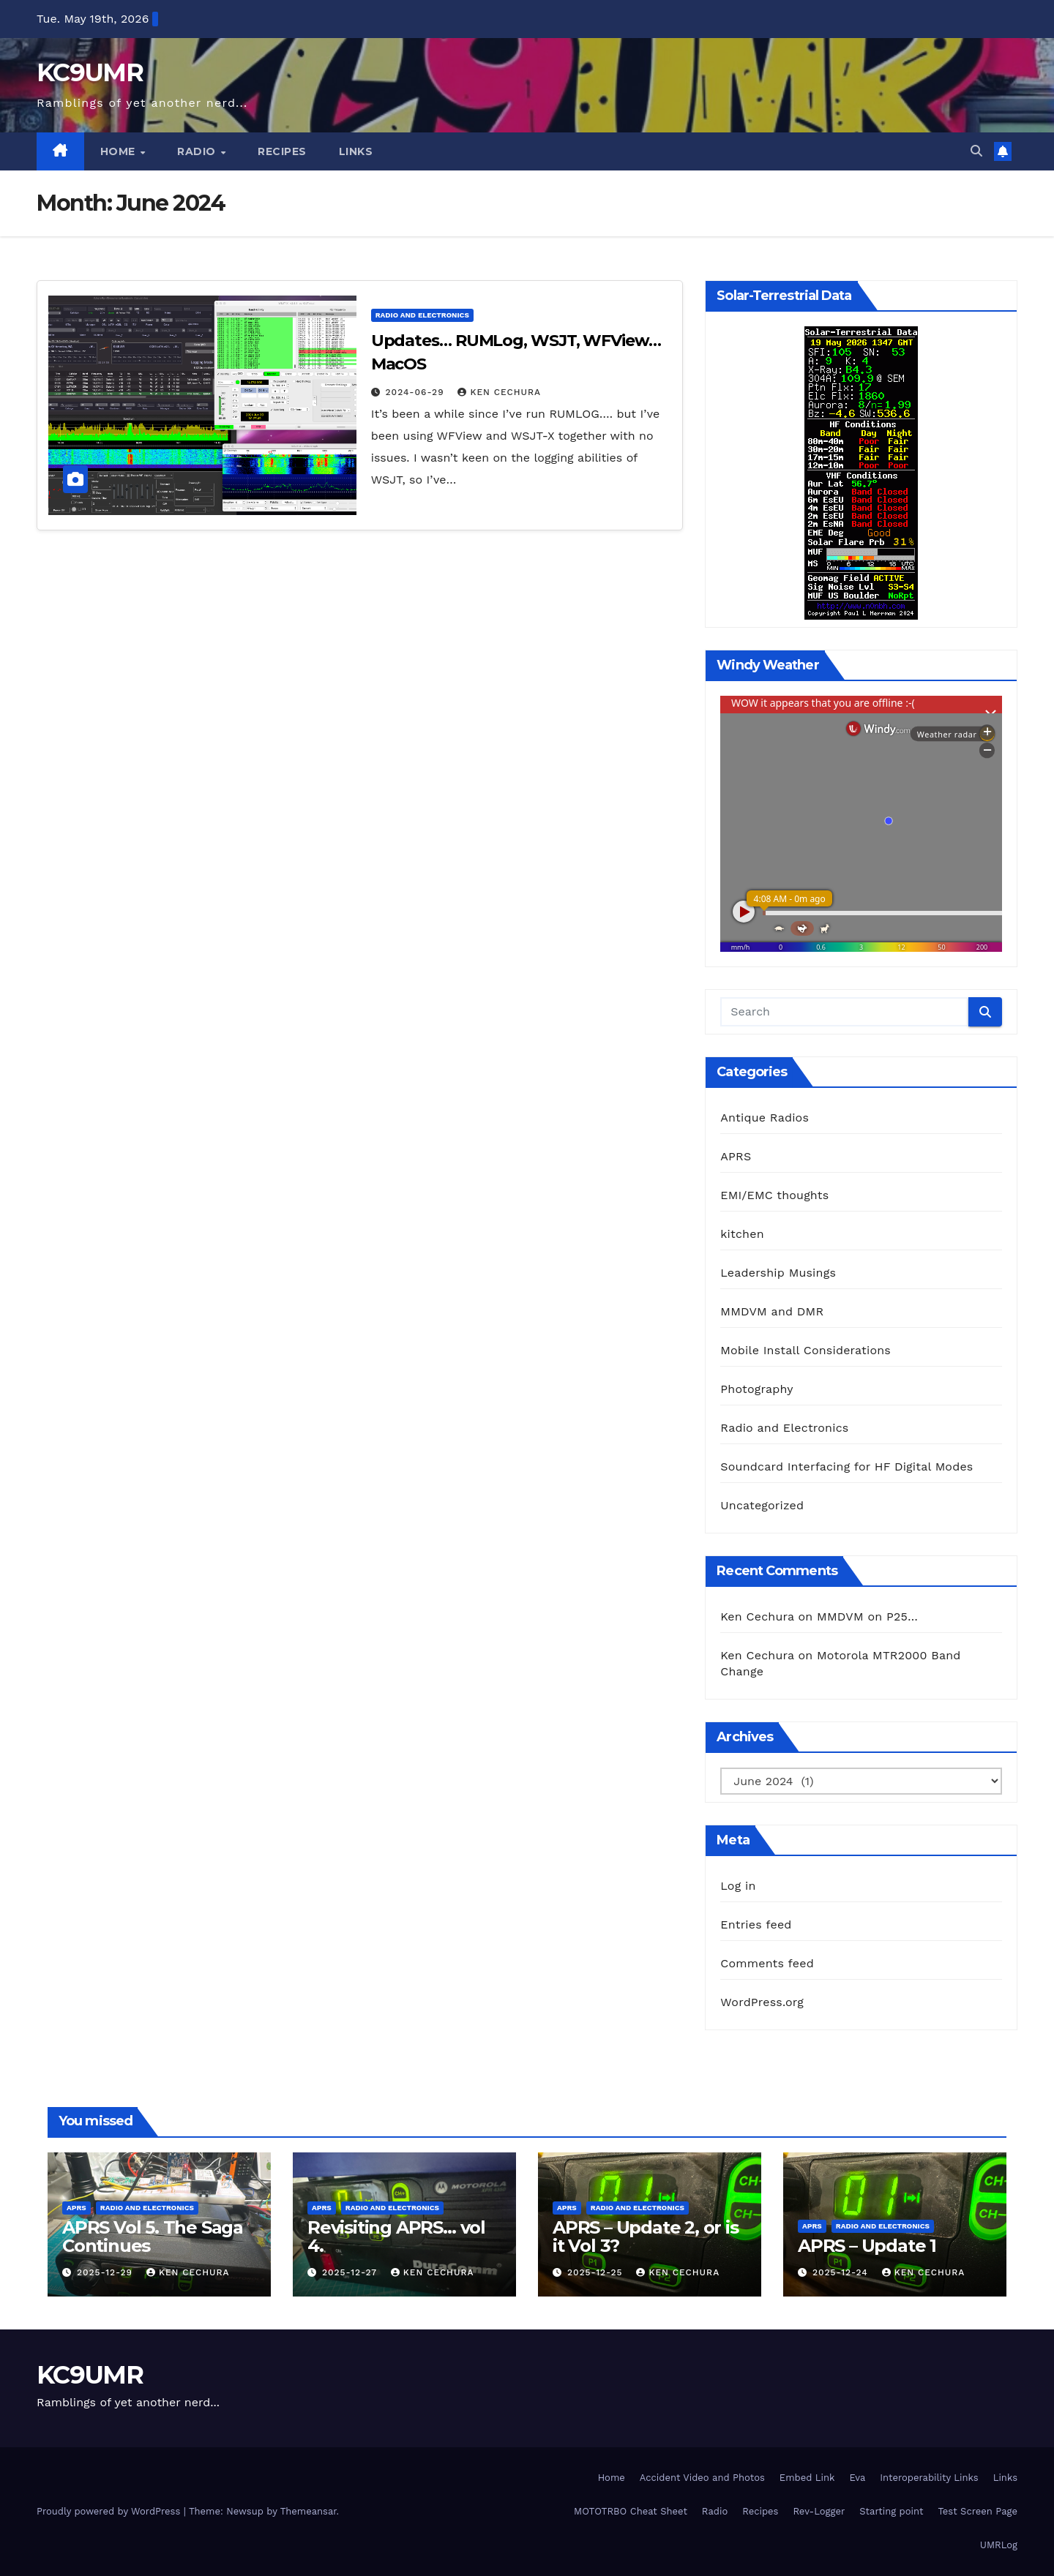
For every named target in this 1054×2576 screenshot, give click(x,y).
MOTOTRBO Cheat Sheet (630, 2511)
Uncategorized (762, 1505)
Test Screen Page (977, 2511)
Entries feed (755, 1924)
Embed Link (807, 2477)
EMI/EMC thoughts (774, 1195)
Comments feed (767, 1963)
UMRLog (998, 2544)
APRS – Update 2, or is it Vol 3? (646, 2236)
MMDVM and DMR (771, 1311)
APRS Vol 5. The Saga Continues (152, 2236)
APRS (735, 1156)
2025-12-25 (597, 2272)
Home (119, 151)
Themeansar (308, 2511)
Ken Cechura (499, 392)
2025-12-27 (351, 2272)
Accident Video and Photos (702, 2477)
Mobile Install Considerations (805, 1350)
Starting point (891, 2511)
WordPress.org (762, 2002)
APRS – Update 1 (867, 2245)
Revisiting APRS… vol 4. (396, 2236)
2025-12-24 (842, 2272)
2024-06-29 (417, 392)
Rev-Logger (819, 2511)
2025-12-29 (106, 2272)
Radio (198, 151)
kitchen (741, 1234)
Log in (737, 1886)
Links (356, 151)
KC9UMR (90, 72)
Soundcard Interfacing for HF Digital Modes (846, 1466)
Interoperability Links (929, 2477)
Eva (857, 2477)
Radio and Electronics (422, 315)
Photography (756, 1389)
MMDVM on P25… (867, 1616)
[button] (976, 151)
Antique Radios (764, 1117)
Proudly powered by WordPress (110, 2511)
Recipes (282, 151)
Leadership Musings (778, 1273)
